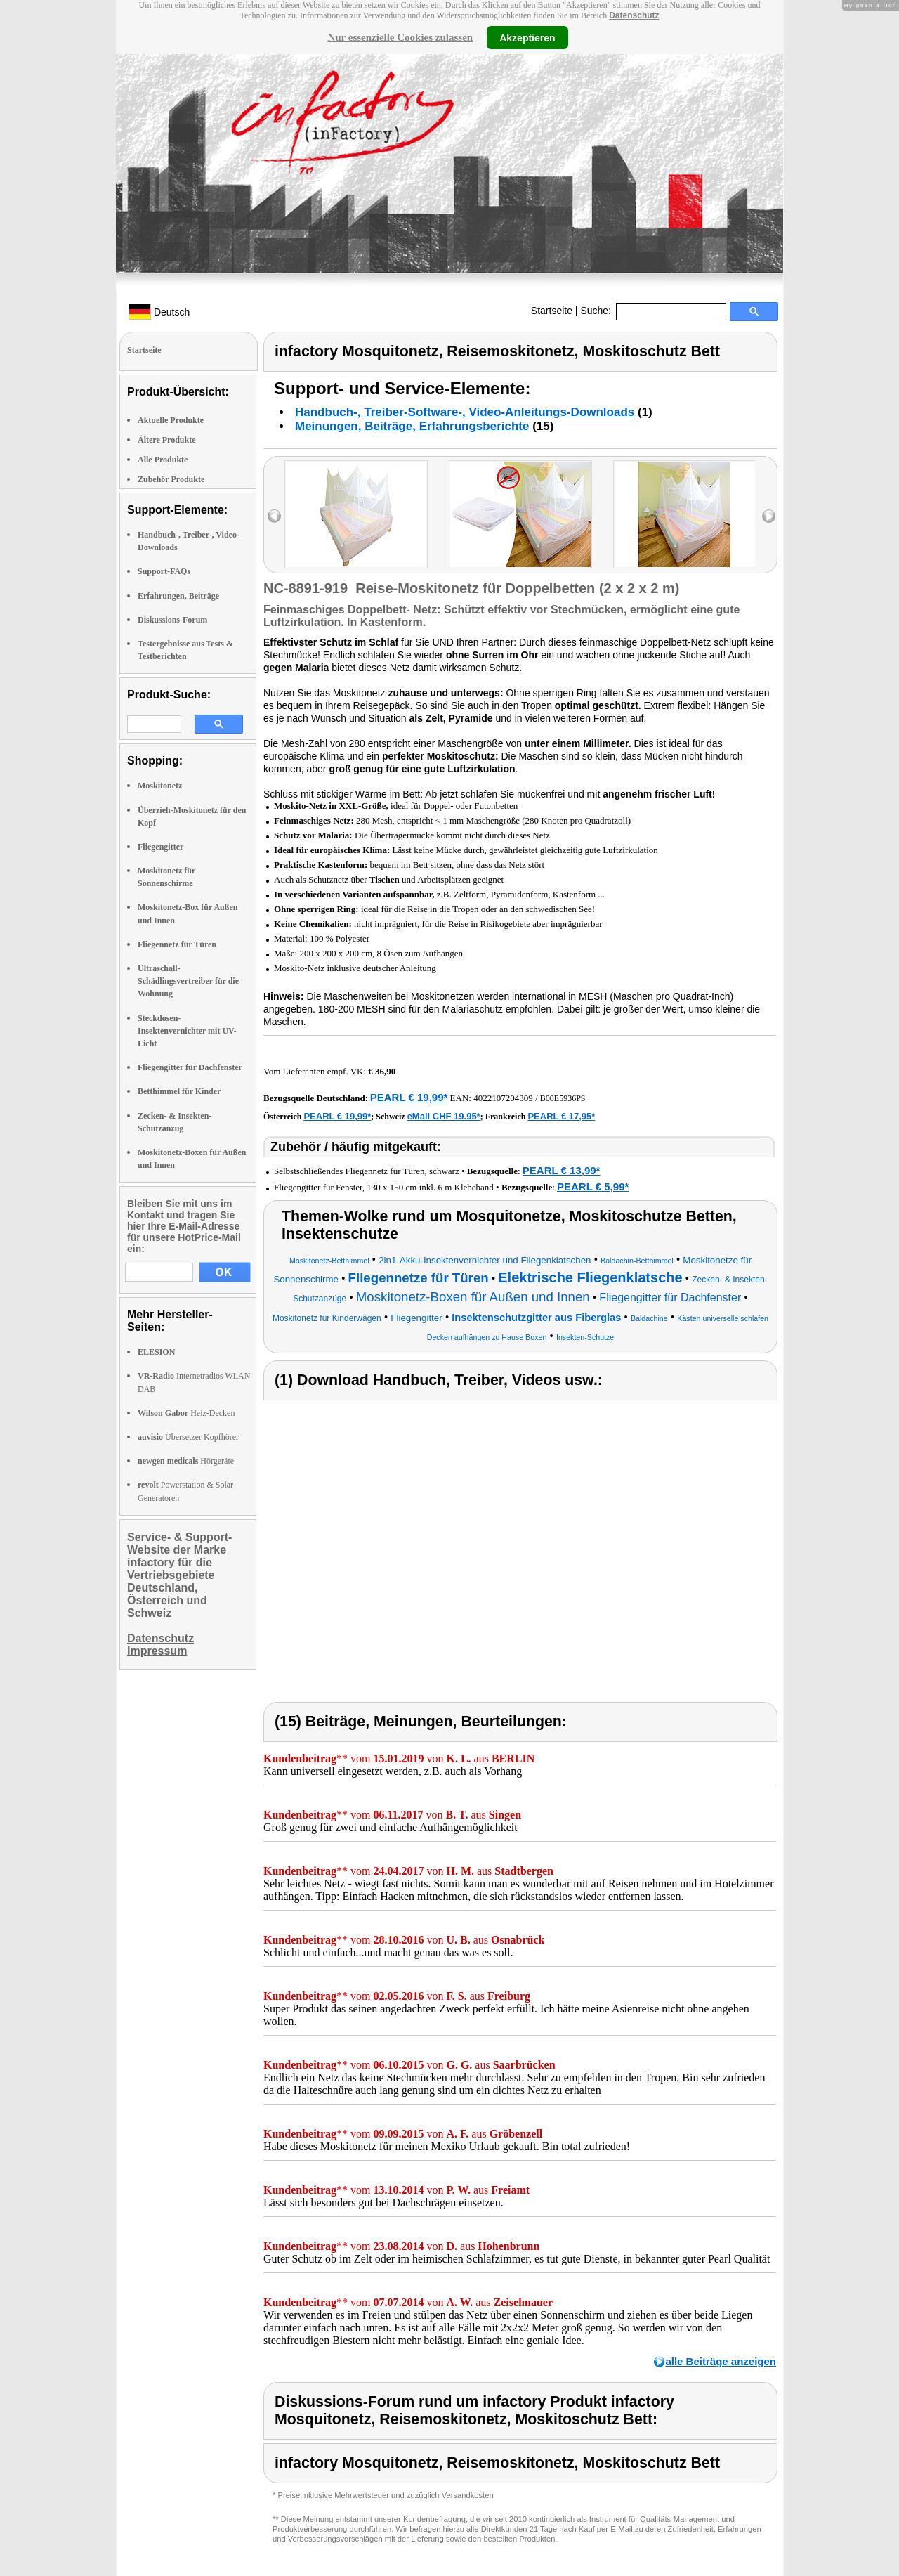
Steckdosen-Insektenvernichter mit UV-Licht (187, 1030)
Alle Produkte (163, 459)
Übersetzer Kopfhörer (188, 1437)
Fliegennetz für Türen (177, 944)
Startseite (551, 310)
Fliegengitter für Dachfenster (190, 1067)
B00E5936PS (563, 1098)
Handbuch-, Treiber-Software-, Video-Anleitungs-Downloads (464, 412)
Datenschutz (634, 15)
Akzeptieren (527, 37)
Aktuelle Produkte (171, 420)
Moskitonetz (160, 786)
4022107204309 (503, 1098)
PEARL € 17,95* (561, 1116)
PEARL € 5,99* (593, 1186)
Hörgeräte (186, 1461)
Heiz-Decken (186, 1413)
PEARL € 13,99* (562, 1170)
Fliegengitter (160, 847)
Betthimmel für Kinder (179, 1091)
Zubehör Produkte (171, 479)
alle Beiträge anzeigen (720, 2361)
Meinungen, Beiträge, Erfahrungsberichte (412, 426)
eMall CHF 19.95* (443, 1116)
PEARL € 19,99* (409, 1097)
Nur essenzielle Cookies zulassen (400, 37)
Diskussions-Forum (172, 620)
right (768, 516)
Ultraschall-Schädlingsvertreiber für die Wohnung (188, 980)
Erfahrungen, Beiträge (178, 596)
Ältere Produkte (167, 440)
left (274, 516)
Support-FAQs (164, 571)
